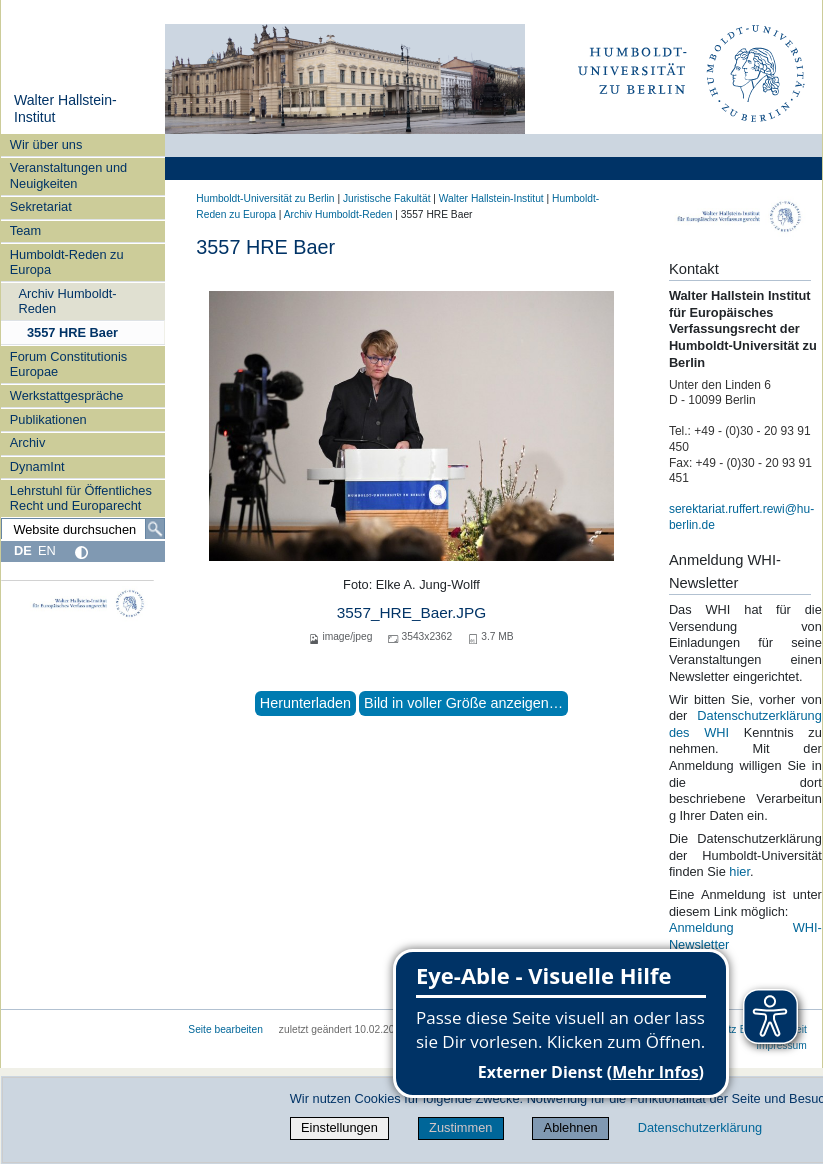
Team (25, 230)
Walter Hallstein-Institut (491, 198)
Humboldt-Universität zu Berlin (265, 198)
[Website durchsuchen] (83, 529)
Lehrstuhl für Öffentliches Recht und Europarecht (81, 498)
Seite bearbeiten (225, 1029)
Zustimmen (460, 1127)
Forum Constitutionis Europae (68, 364)
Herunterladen (305, 703)
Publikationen (48, 419)
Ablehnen (571, 1127)
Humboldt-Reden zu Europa (67, 262)
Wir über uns (46, 144)
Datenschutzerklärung (700, 1127)
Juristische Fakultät (387, 198)
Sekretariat (41, 206)
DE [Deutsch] (23, 550)
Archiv (28, 442)
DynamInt (37, 466)
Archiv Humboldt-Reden (67, 301)
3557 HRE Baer (72, 332)
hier (739, 871)
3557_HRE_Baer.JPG (411, 612)
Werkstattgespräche (67, 395)
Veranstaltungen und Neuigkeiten (68, 175)
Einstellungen (339, 1127)
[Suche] (155, 529)
